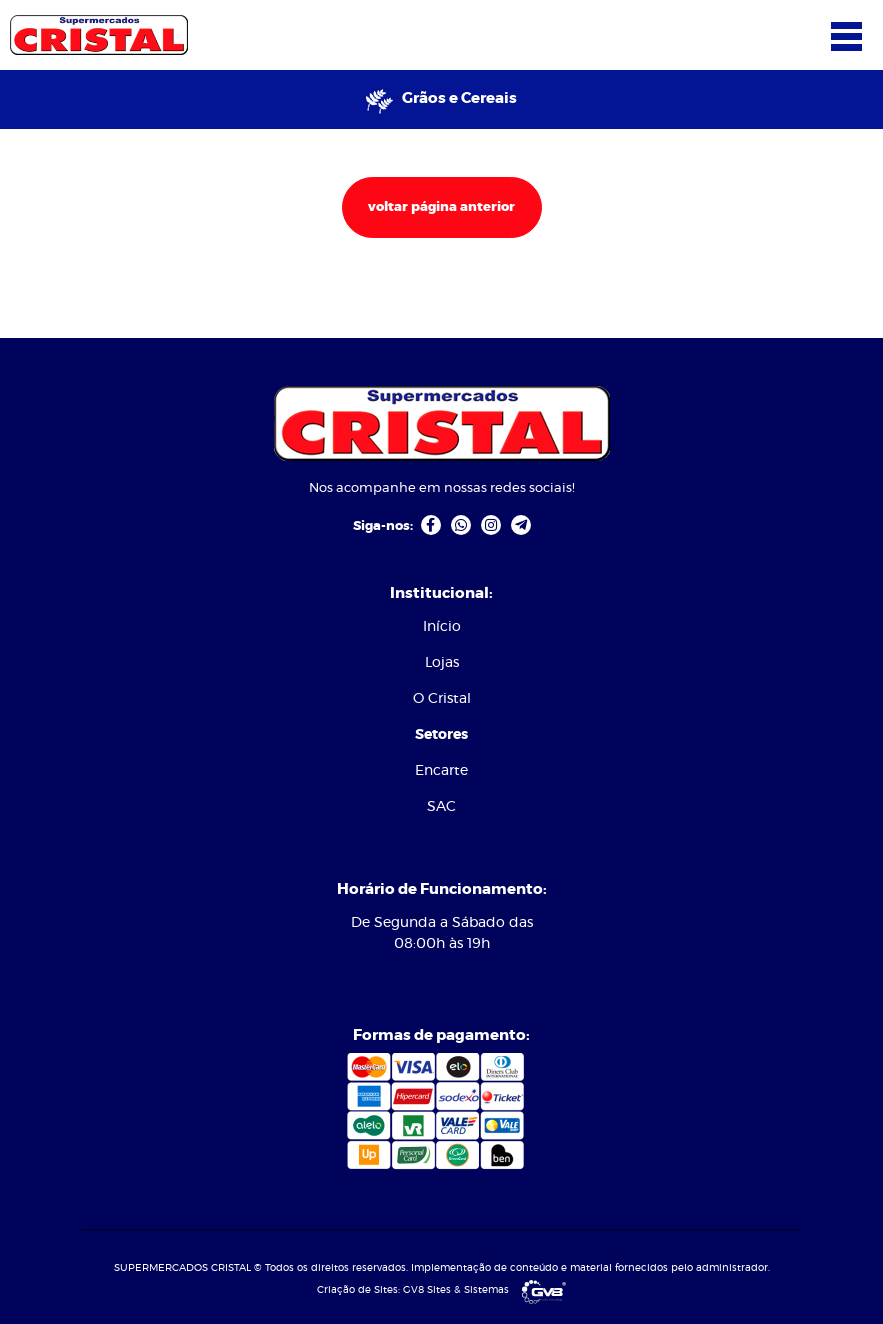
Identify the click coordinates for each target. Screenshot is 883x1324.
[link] (99, 33)
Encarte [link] (441, 771)
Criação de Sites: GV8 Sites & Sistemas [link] (441, 1290)
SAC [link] (441, 807)
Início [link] (442, 627)
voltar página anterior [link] (441, 207)
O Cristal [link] (442, 699)
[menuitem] (442, 627)
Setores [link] (441, 735)
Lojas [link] (442, 663)
